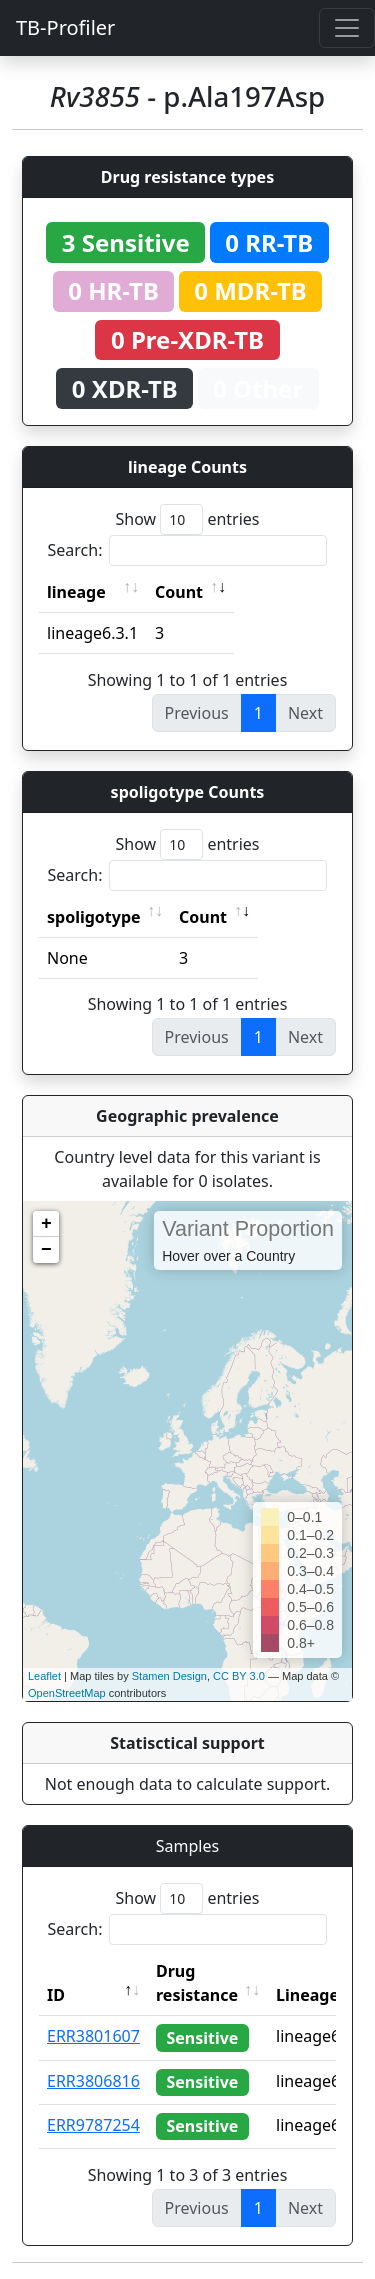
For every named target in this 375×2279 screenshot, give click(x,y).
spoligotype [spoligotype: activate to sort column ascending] (94, 917)
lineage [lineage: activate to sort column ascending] (76, 592)
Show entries (187, 519)
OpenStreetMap (67, 1693)
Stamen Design (169, 1676)
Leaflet (44, 1676)
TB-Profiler (65, 27)
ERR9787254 (93, 2125)
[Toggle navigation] (347, 28)
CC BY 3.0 (239, 1676)
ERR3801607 (93, 2036)
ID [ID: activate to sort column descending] (56, 1995)
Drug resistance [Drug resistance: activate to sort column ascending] (197, 1983)
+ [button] (46, 1224)
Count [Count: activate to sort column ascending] (179, 592)
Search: (188, 550)
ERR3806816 (93, 2081)
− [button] (46, 1250)
